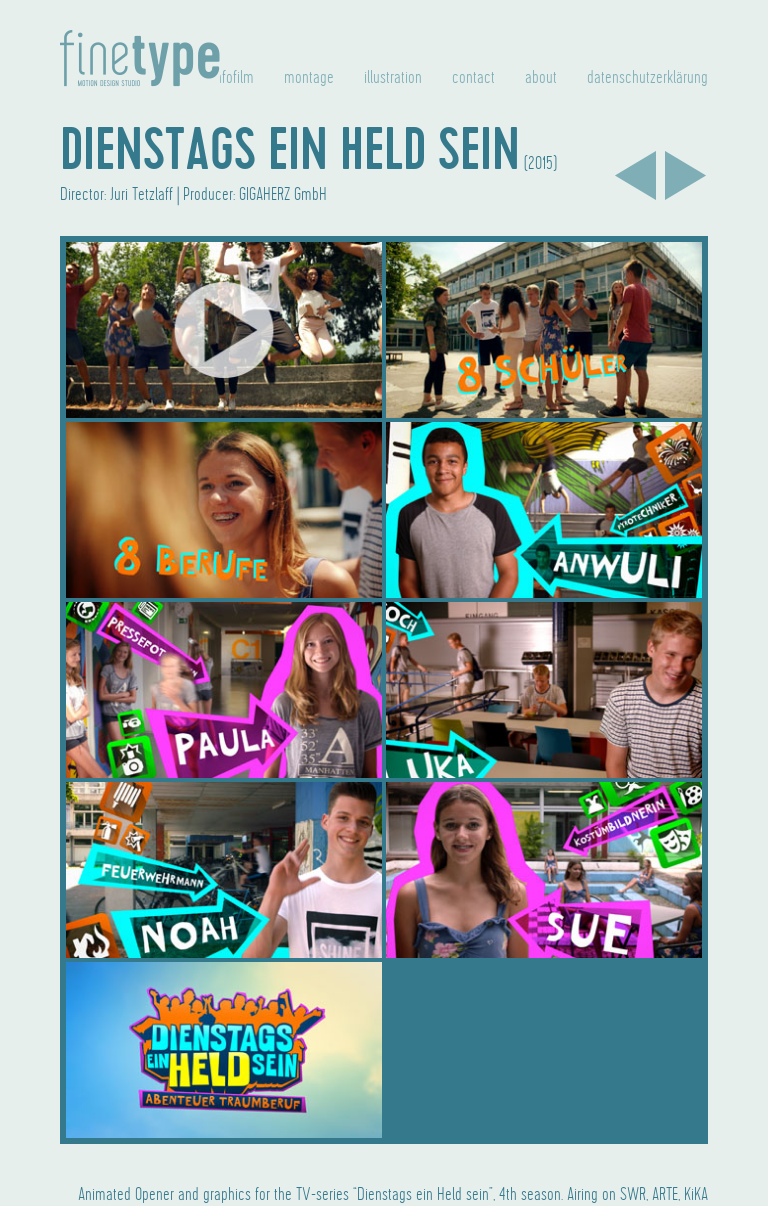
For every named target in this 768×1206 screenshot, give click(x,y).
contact (473, 78)
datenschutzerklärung (647, 78)
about (541, 78)
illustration (393, 78)
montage (309, 78)
